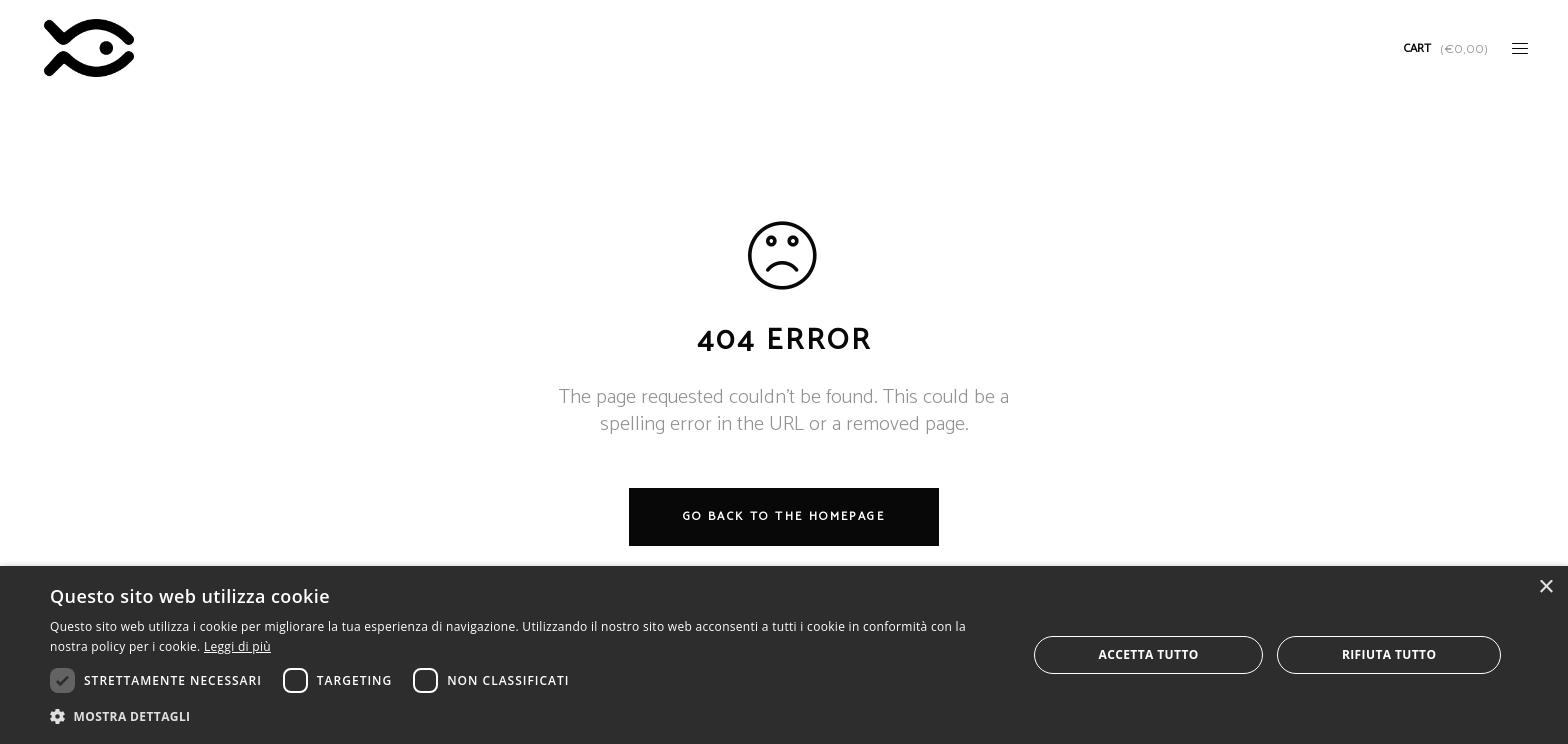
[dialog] (784, 655)
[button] (524, 716)
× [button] (1545, 587)
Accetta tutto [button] (1148, 654)
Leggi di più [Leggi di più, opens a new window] (237, 646)
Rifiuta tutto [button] (1389, 654)
